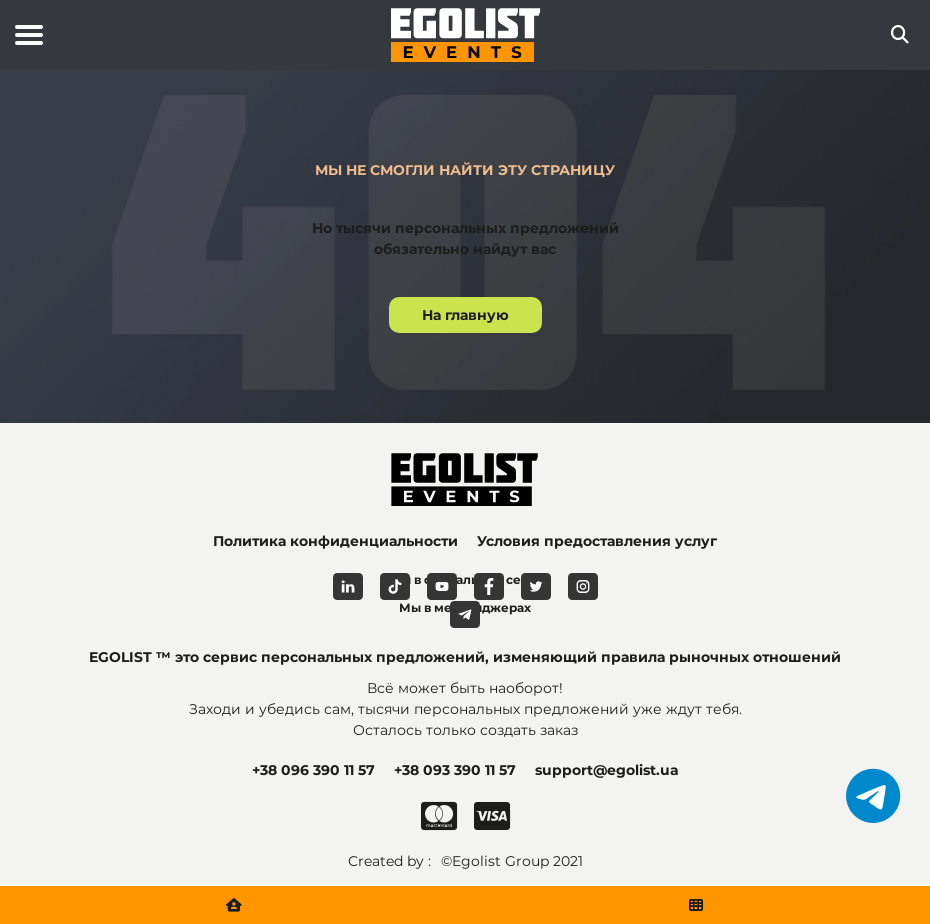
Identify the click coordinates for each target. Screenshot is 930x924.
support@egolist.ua (607, 770)
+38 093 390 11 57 (455, 770)
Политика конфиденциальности (335, 541)
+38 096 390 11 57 (313, 770)
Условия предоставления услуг (597, 541)
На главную (465, 315)
